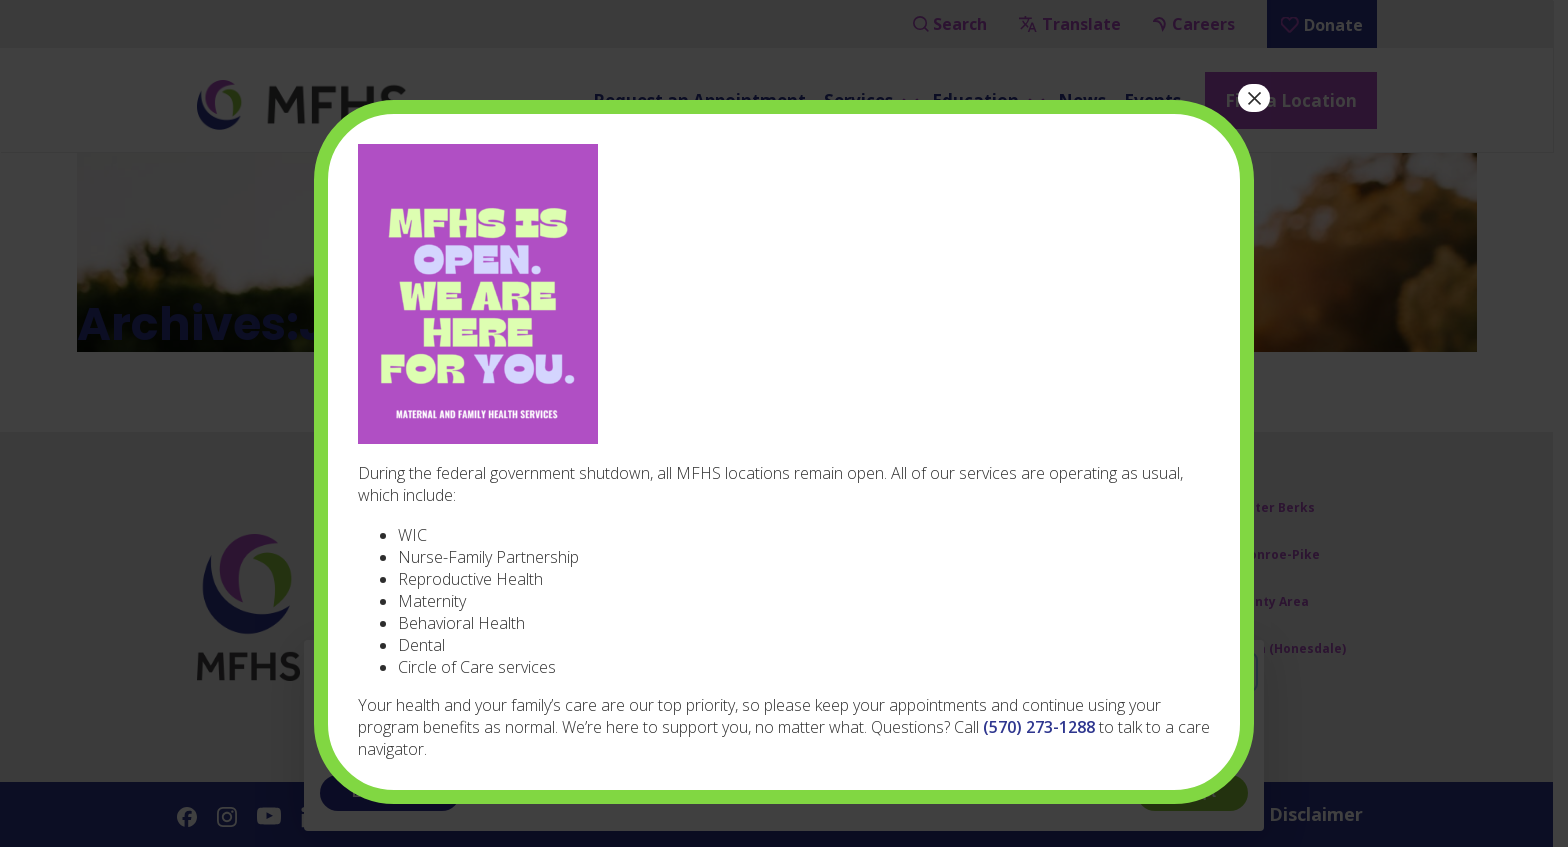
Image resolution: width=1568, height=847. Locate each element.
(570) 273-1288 (1039, 727)
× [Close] (1254, 98)
